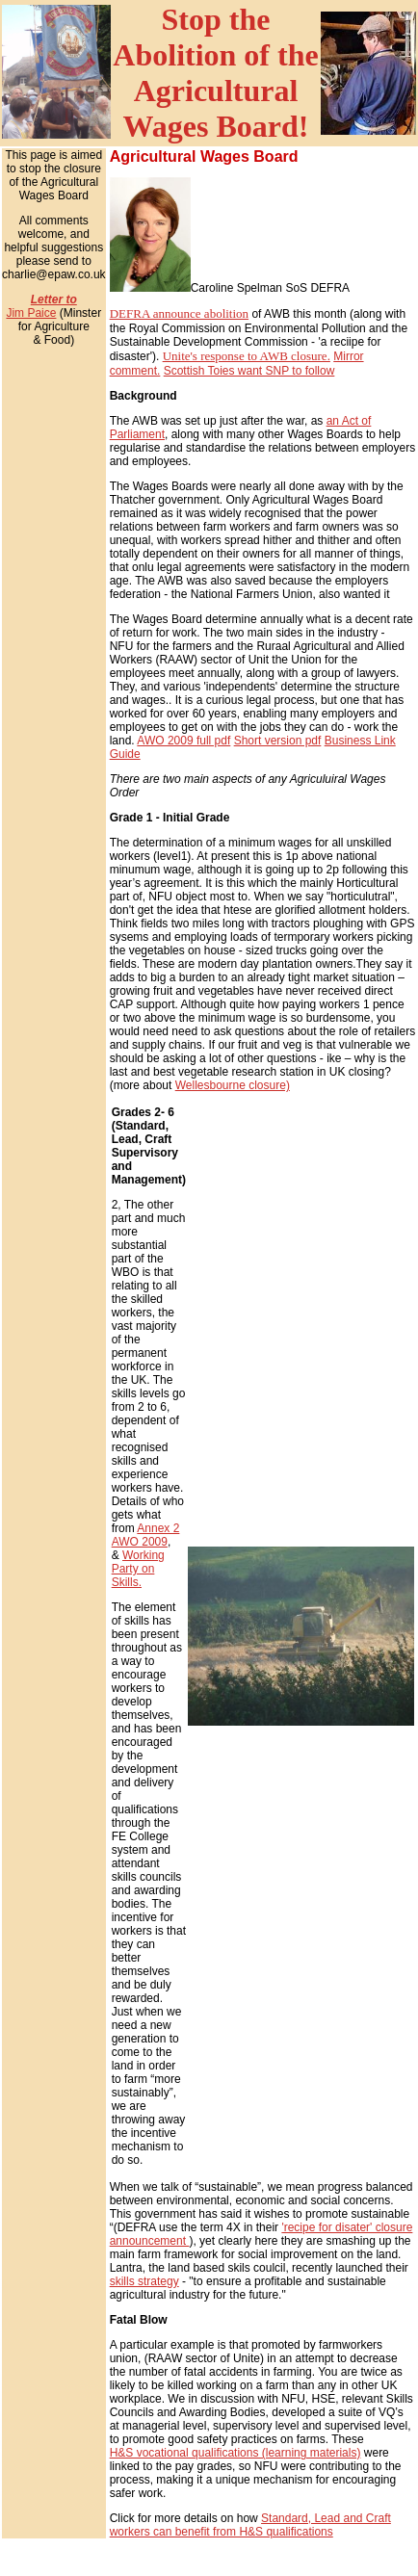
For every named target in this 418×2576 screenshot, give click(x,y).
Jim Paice (31, 313)
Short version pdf (278, 740)
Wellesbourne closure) (232, 1085)
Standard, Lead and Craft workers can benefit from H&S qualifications (250, 2524)
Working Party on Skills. (138, 1568)
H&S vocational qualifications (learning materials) (235, 2452)
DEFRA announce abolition (179, 313)
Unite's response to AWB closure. (246, 356)
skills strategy (144, 2281)
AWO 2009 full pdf (183, 740)
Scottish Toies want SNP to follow (249, 370)
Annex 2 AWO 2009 (146, 1535)
